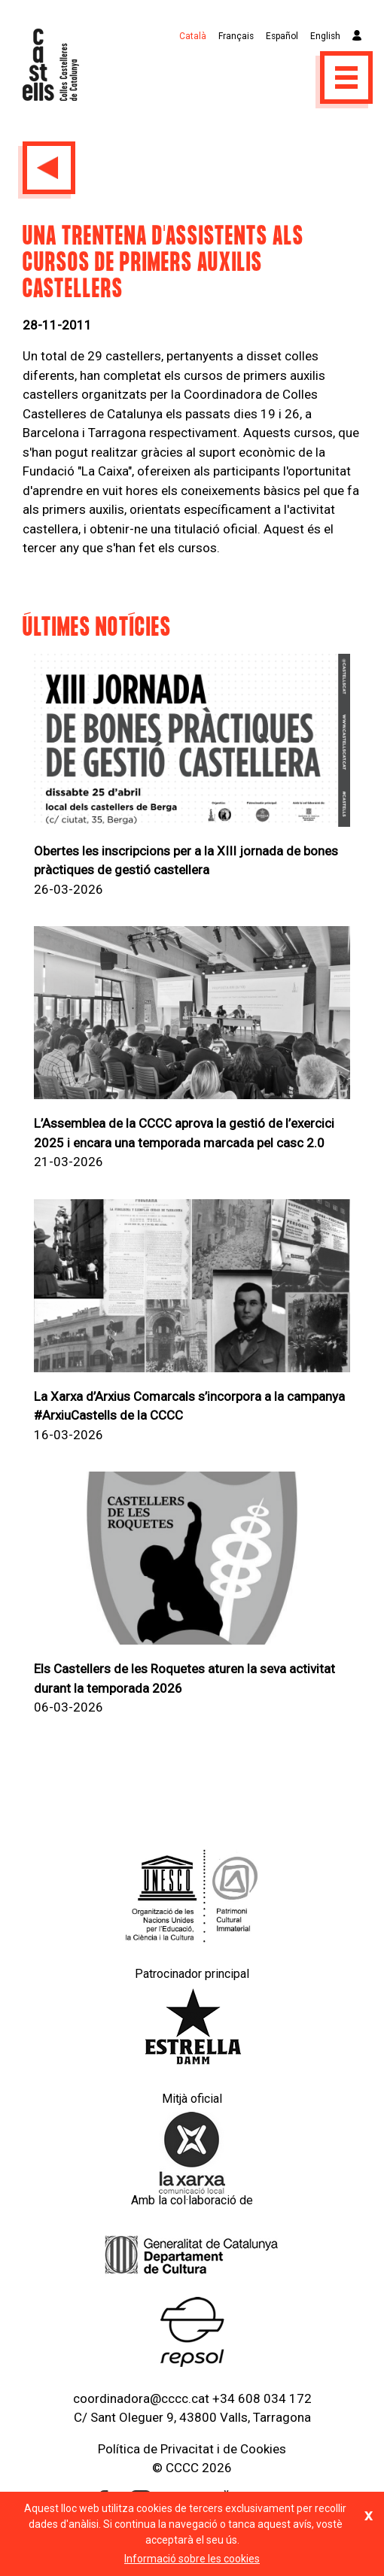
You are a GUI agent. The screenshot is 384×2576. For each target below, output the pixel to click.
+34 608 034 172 (262, 2398)
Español (282, 36)
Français (236, 36)
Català (192, 36)
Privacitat (187, 2448)
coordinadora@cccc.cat (141, 2398)
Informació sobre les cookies (192, 2559)
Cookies (263, 2448)
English (325, 36)
